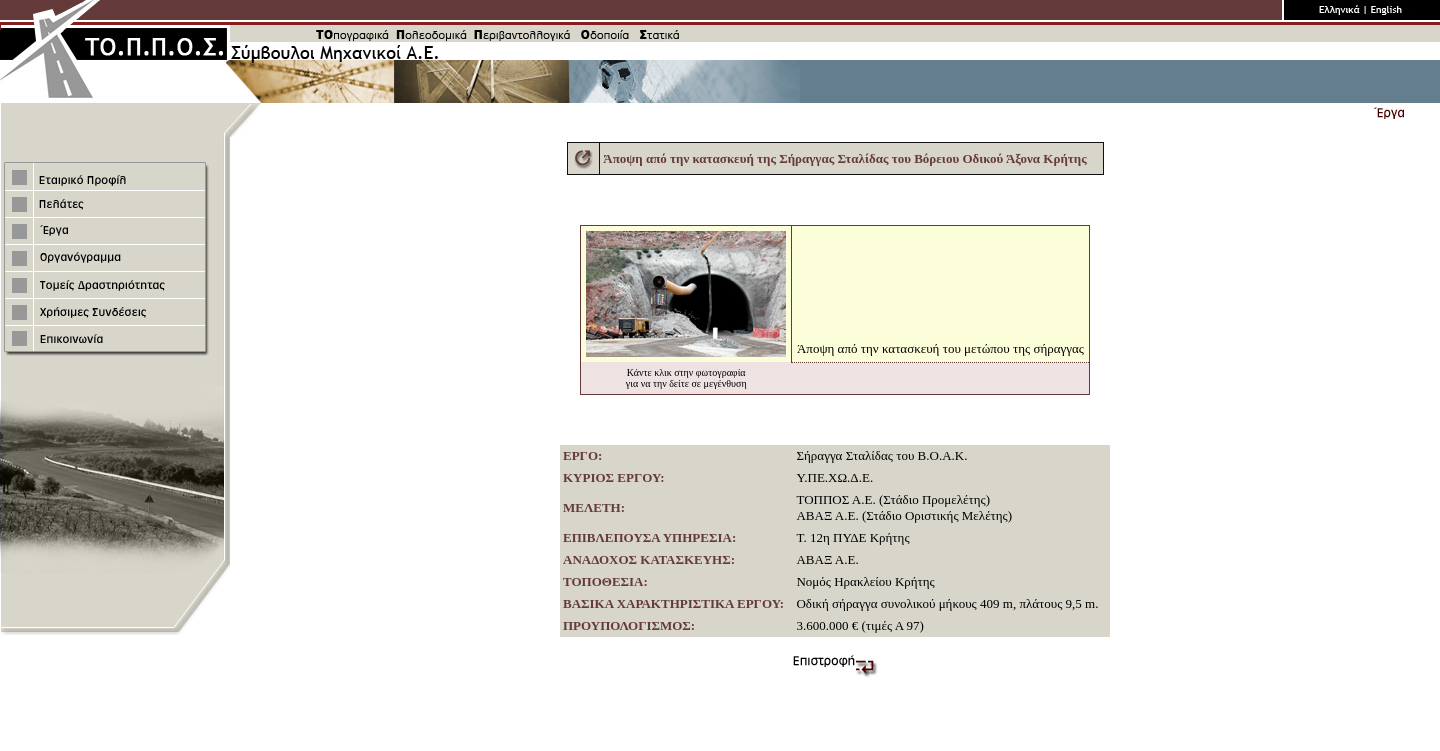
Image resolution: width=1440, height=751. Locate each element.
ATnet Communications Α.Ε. (775, 735)
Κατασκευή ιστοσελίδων (654, 735)
